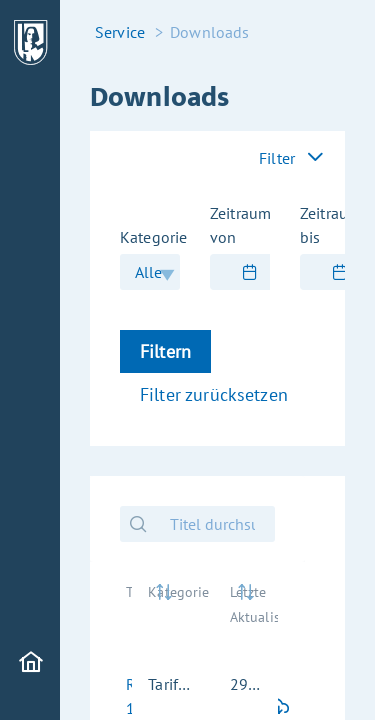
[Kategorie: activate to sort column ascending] (172, 614)
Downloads (209, 32)
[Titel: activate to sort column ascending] (121, 614)
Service (120, 32)
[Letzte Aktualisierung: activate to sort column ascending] (246, 614)
